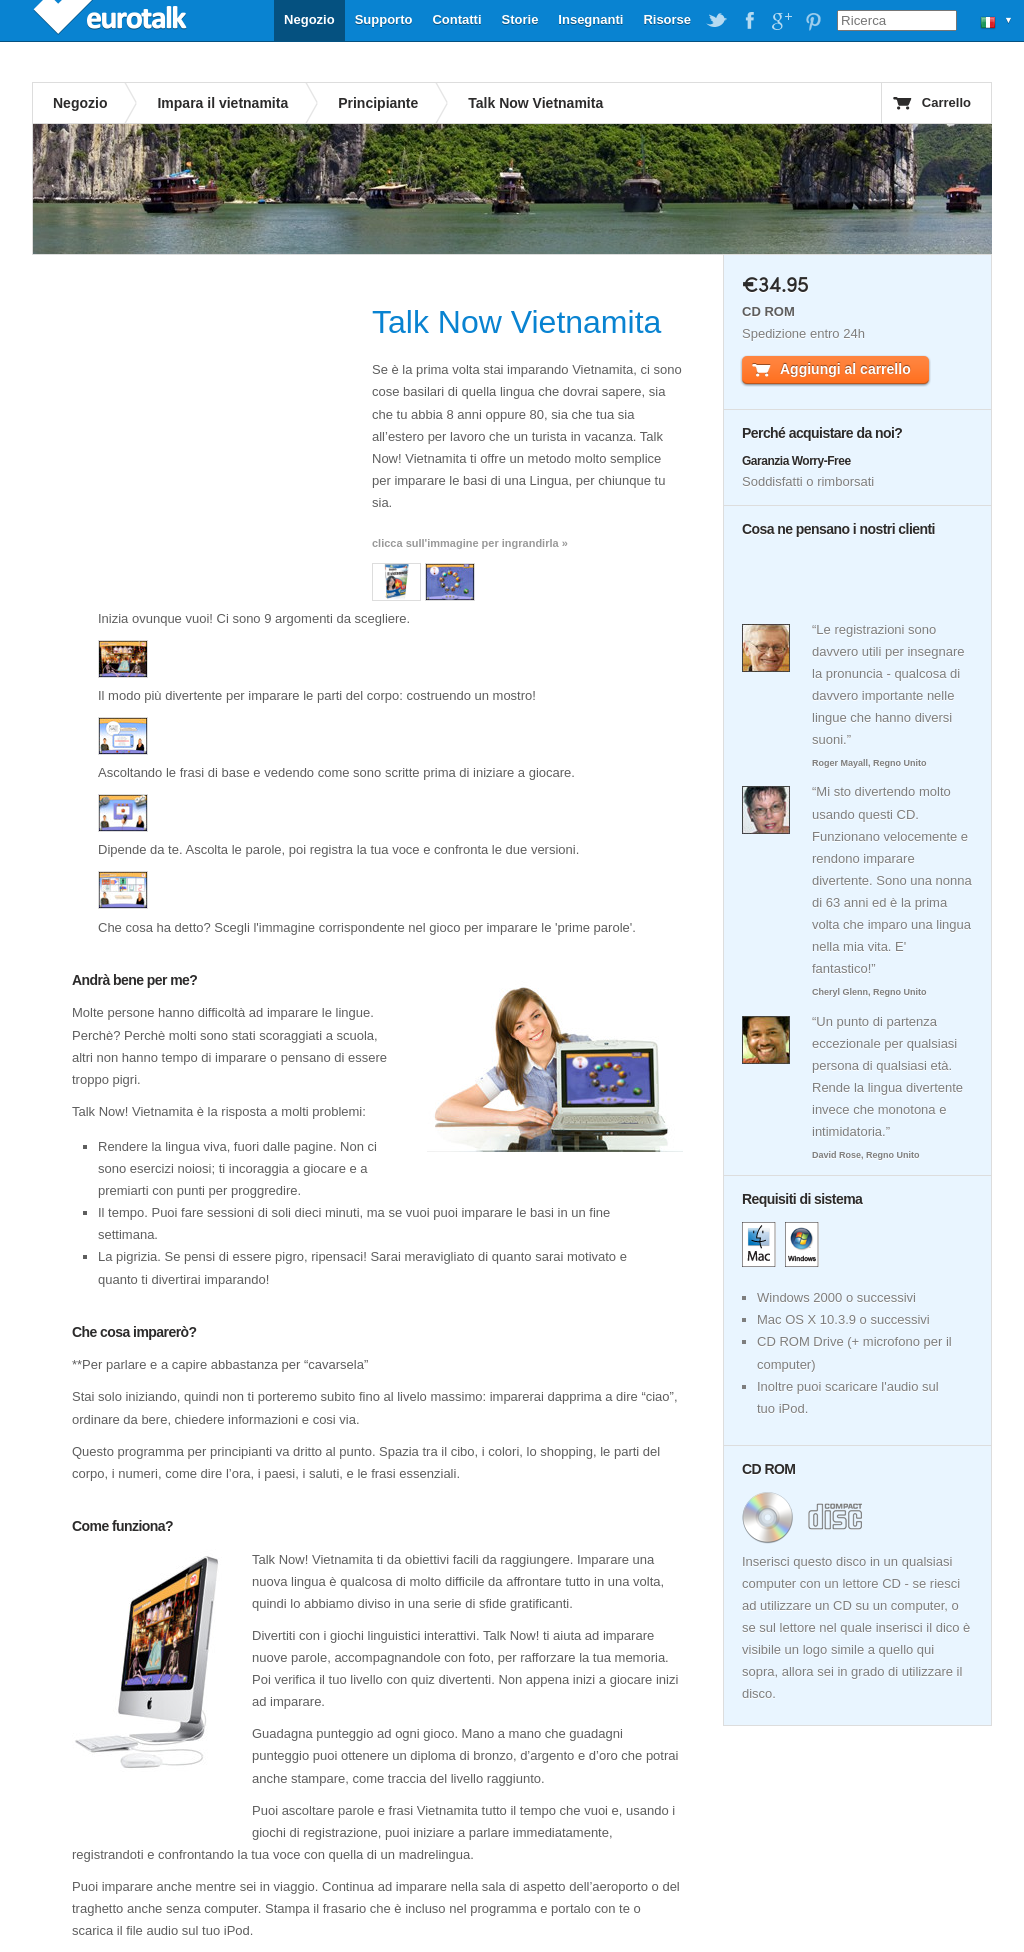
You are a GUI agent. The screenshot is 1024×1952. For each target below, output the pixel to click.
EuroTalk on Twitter (717, 21)
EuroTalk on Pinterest (813, 21)
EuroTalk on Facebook (749, 21)
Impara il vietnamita (222, 103)
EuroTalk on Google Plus (781, 21)
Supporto (384, 19)
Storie (520, 19)
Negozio (309, 19)
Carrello (946, 102)
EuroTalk (112, 20)
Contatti (456, 19)
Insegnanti (590, 19)
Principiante (378, 103)
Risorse (667, 19)
